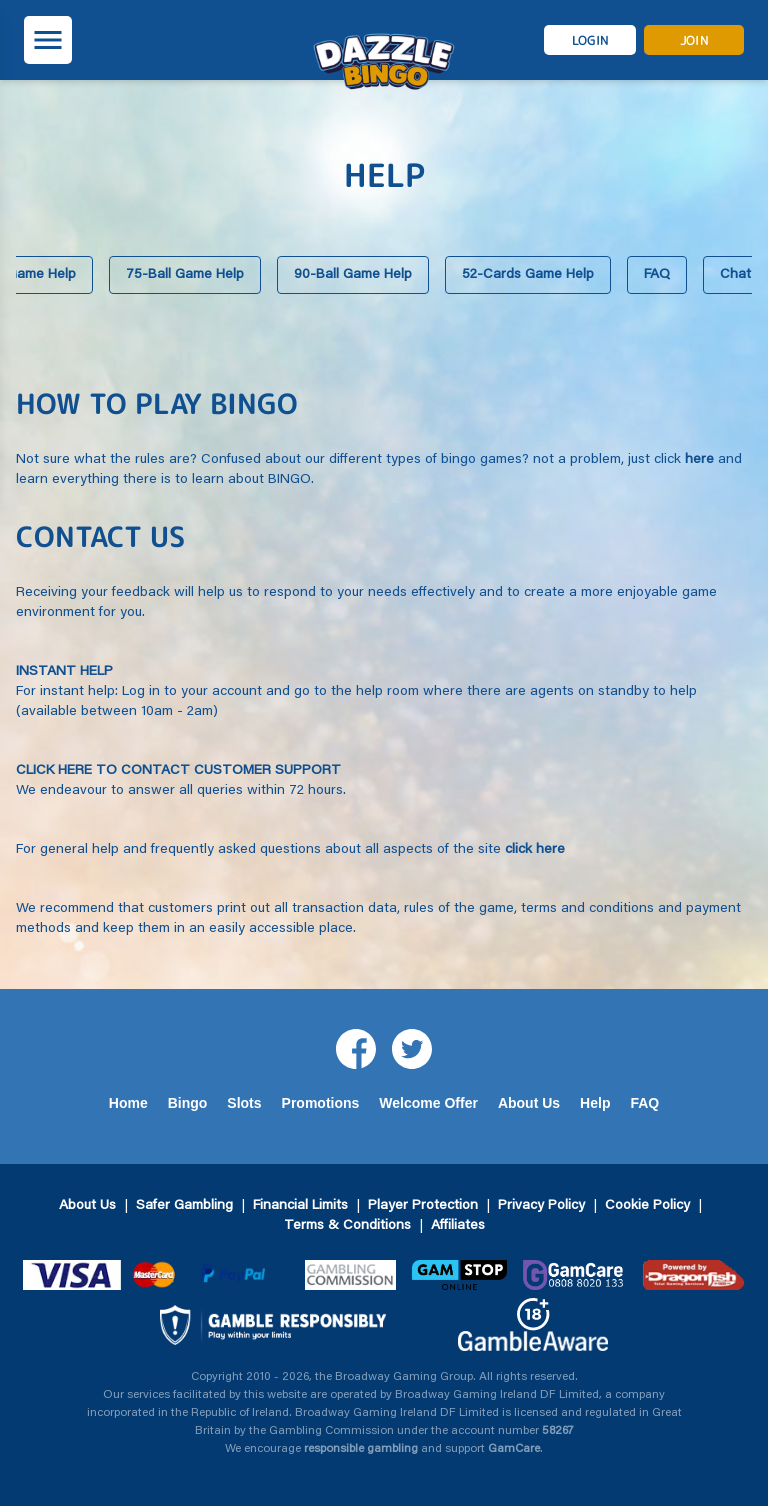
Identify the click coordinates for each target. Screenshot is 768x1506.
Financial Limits (300, 1206)
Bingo (188, 1103)
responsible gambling (361, 1449)
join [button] (694, 40)
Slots (244, 1103)
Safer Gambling (184, 1206)
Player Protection (423, 1206)
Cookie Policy (647, 1206)
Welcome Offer (428, 1103)
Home (128, 1103)
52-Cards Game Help (528, 275)
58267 (558, 1431)
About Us (529, 1103)
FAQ (657, 275)
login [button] (590, 40)
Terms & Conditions (347, 1226)
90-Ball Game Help (353, 275)
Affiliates (458, 1226)
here (699, 460)
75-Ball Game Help (185, 275)
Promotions (321, 1103)
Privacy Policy (541, 1206)
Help (595, 1103)
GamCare (514, 1449)
